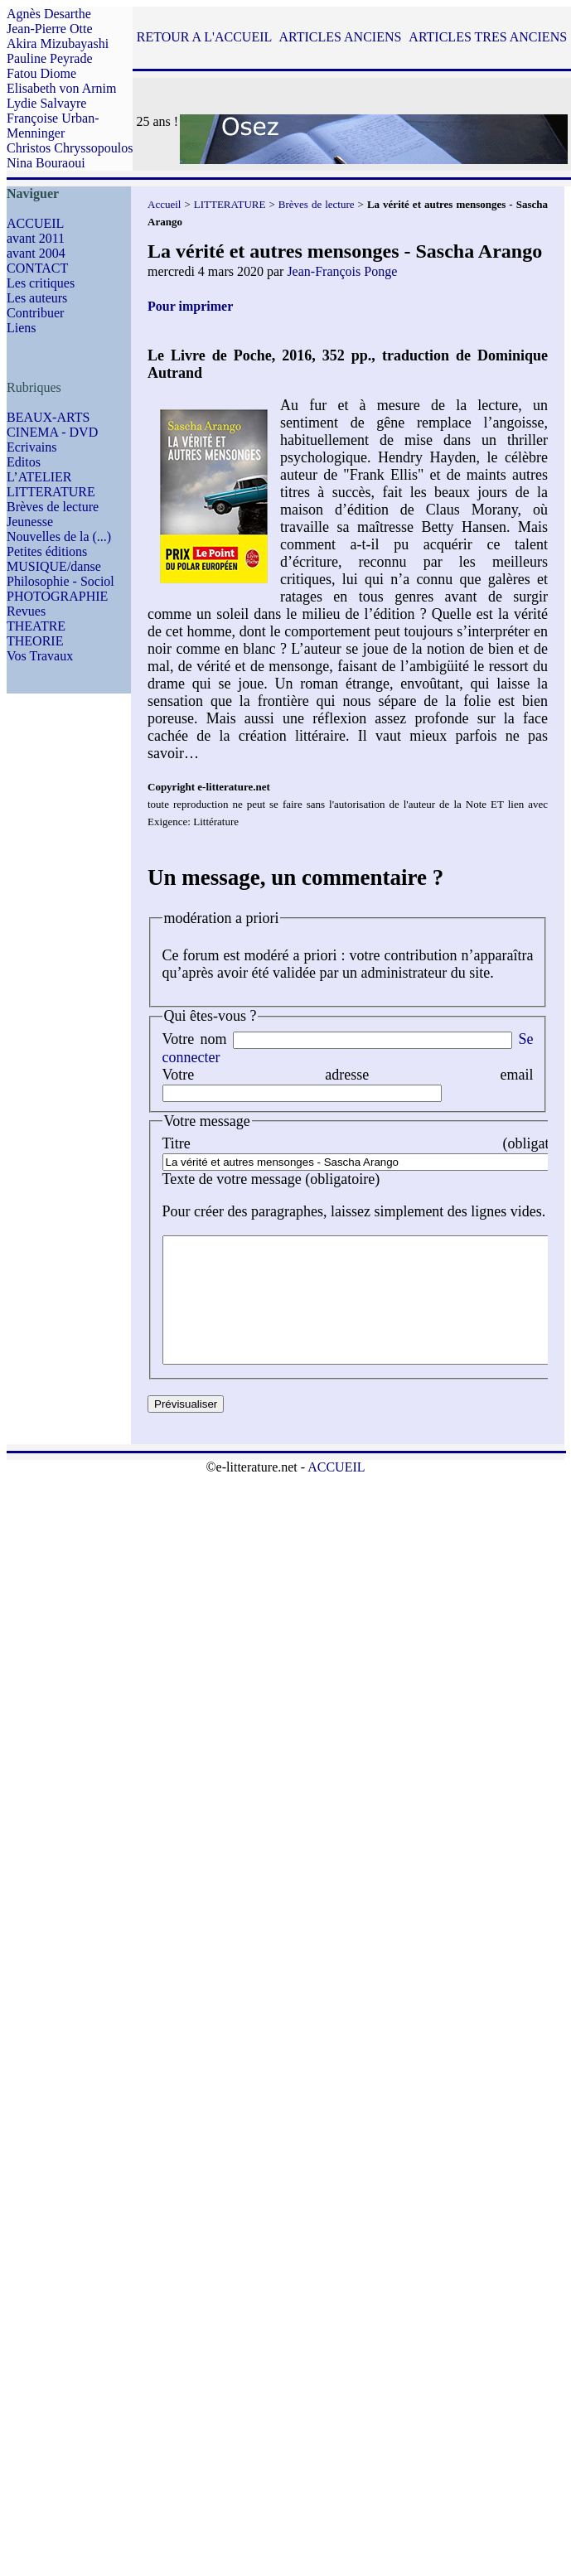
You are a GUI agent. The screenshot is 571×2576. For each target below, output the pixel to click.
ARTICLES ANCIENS (339, 37)
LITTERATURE (51, 492)
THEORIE (35, 641)
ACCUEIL (35, 223)
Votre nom (194, 1039)
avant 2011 (36, 238)
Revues (26, 611)
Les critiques (41, 283)
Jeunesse (30, 522)
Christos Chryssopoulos (70, 148)
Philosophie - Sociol (60, 581)
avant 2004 (36, 253)
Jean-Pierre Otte (50, 29)
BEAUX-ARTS (48, 417)
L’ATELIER (39, 477)
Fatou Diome (41, 73)
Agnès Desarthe (49, 14)
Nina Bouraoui (46, 163)
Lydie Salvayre (46, 103)
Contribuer (35, 313)
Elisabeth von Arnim (61, 88)
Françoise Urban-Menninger (53, 125)
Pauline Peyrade (50, 58)
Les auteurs (37, 298)
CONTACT (37, 268)
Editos (24, 462)
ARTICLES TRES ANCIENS (488, 37)
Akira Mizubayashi (58, 43)
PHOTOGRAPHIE (57, 596)
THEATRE (36, 626)
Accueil (164, 204)
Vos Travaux (40, 656)
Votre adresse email (348, 1074)
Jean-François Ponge (342, 271)
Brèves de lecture (53, 507)
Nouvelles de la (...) (59, 536)
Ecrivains (31, 447)
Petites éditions (47, 551)
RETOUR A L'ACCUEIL (204, 37)
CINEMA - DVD (52, 432)
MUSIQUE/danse (54, 566)
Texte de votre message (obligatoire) (271, 1179)
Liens (21, 328)
